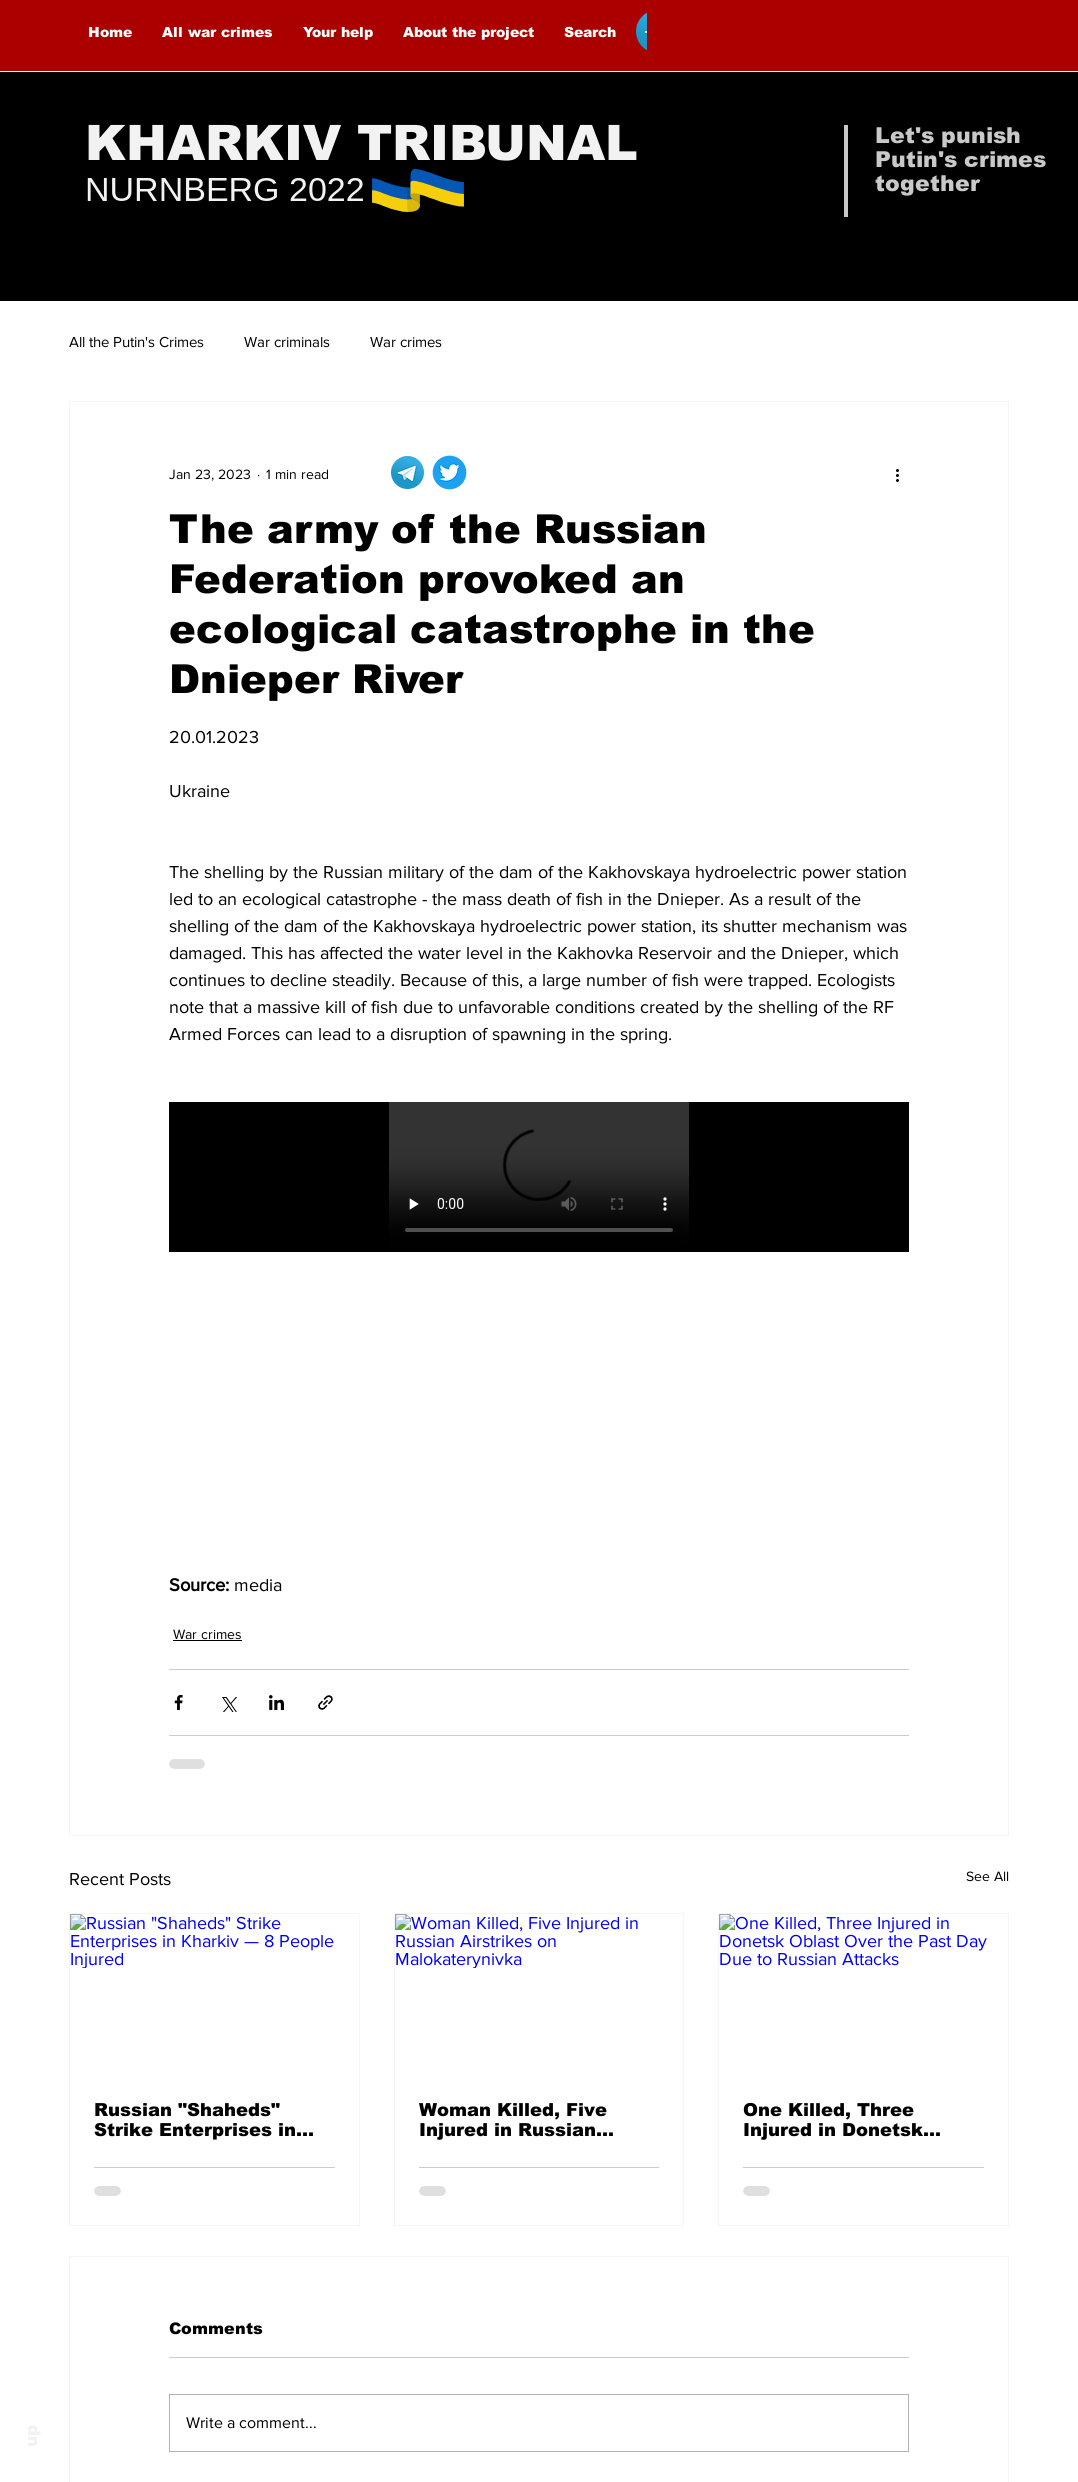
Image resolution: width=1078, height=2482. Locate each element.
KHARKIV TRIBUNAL (361, 143)
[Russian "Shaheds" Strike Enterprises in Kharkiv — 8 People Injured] (214, 1995)
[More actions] (897, 474)
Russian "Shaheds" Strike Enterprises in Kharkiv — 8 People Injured (195, 2120)
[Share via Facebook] (178, 1702)
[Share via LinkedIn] (276, 1702)
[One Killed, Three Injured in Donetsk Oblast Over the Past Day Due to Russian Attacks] (863, 1995)
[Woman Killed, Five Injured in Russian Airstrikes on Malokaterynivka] (539, 1995)
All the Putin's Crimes (136, 341)
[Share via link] (325, 1702)
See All (987, 1876)
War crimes (406, 341)
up (31, 2436)
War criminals (287, 341)
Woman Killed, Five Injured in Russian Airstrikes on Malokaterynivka (513, 2120)
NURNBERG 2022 (225, 189)
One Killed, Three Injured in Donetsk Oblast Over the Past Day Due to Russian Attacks (845, 2120)
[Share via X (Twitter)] (227, 1702)
